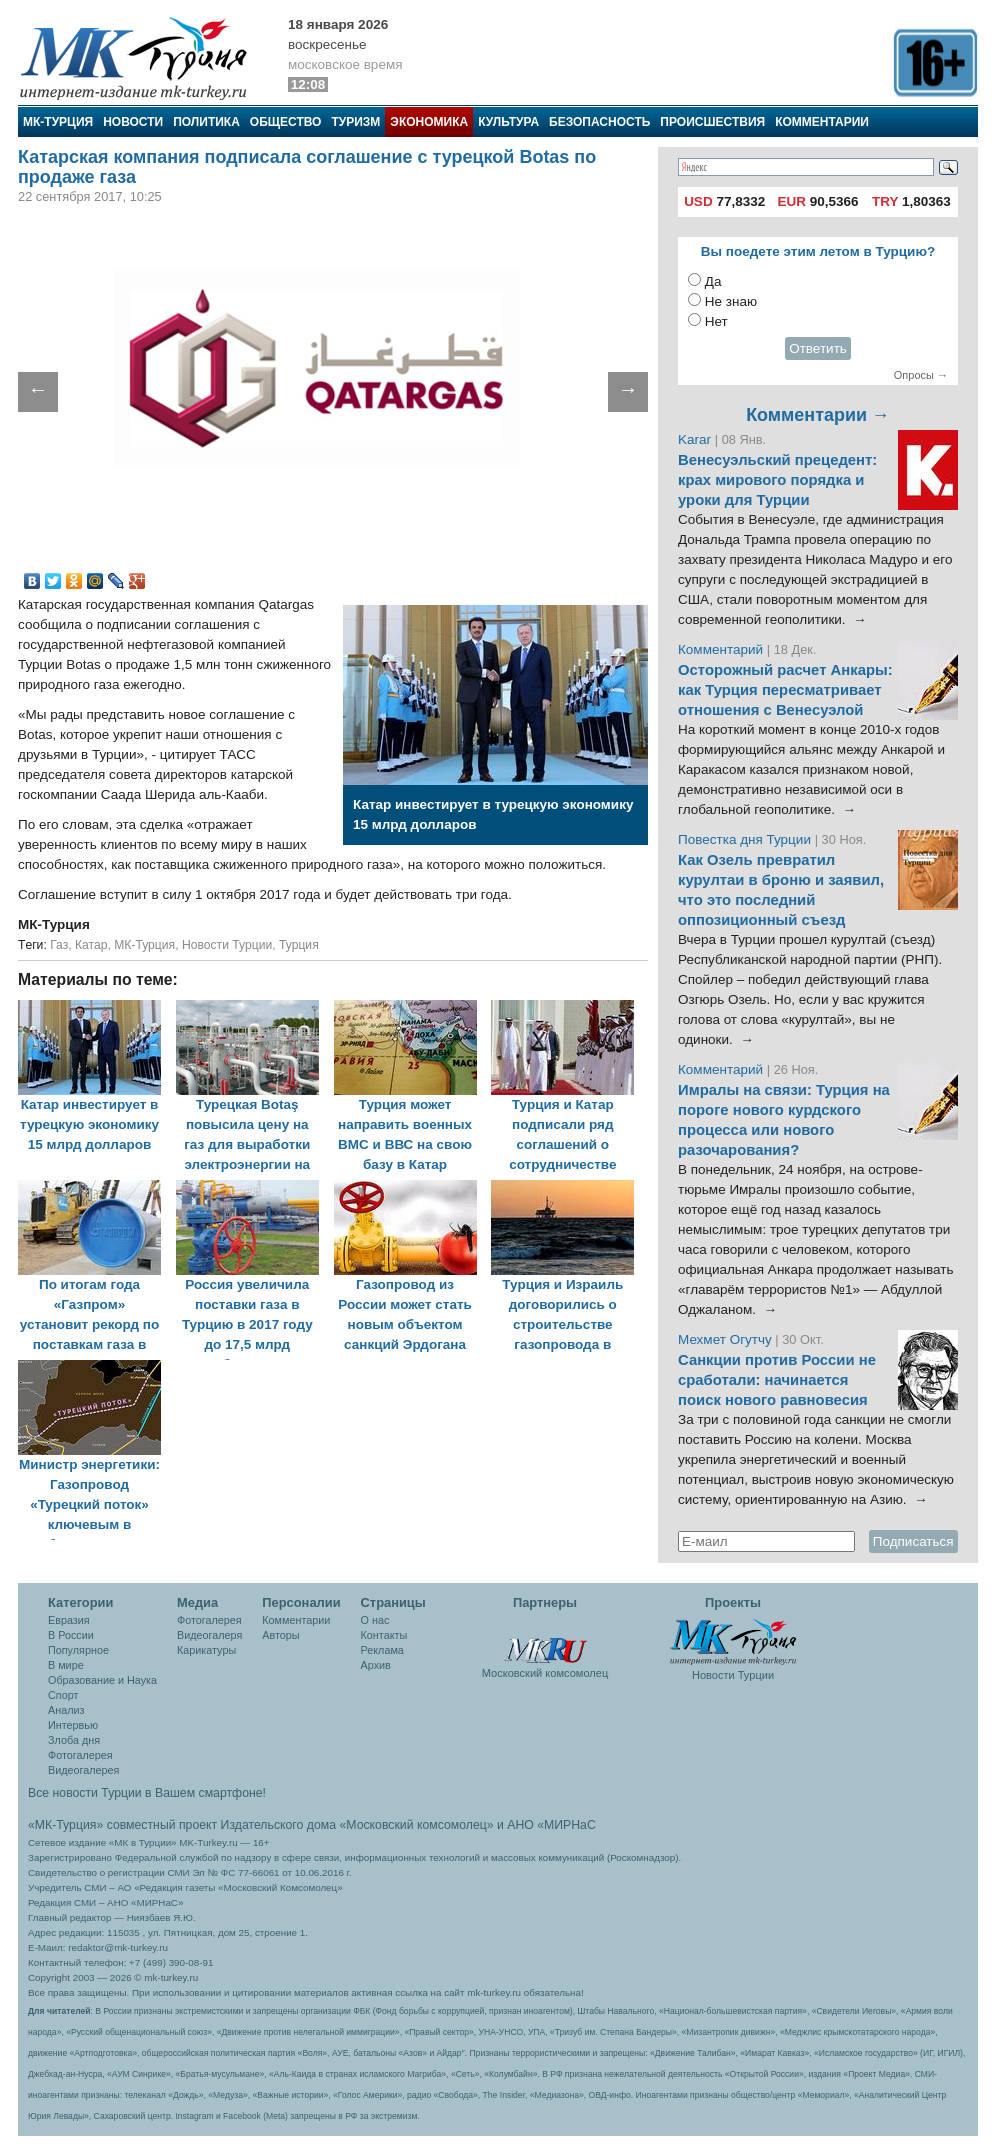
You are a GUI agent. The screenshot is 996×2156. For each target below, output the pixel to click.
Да (713, 281)
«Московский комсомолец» (416, 1825)
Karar (696, 439)
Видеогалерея (83, 1770)
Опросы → (921, 375)
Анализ (66, 1710)
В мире (66, 1665)
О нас (375, 1620)
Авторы (280, 1635)
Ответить (818, 348)
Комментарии (822, 122)
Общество (286, 122)
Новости (133, 122)
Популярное (78, 1650)
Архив (376, 1665)
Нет (716, 321)
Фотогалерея (80, 1755)
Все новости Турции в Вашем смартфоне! (147, 1793)
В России (71, 1635)
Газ (59, 945)
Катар (91, 945)
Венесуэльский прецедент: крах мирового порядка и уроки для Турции (777, 480)
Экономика (429, 122)
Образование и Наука (102, 1680)
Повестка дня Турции (746, 839)
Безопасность (599, 122)
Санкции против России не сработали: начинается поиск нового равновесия (777, 1380)
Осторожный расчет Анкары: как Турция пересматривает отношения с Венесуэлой (785, 690)
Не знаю (731, 301)
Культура (508, 122)
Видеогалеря (209, 1635)
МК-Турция (58, 122)
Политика (206, 122)
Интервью (73, 1725)
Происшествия (712, 122)
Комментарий (722, 649)
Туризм (355, 122)
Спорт (63, 1695)
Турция (299, 945)
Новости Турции (227, 945)
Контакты (384, 1635)
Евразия (69, 1620)
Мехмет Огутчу (725, 1339)
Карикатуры (206, 1650)
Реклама (382, 1650)
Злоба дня (74, 1740)
